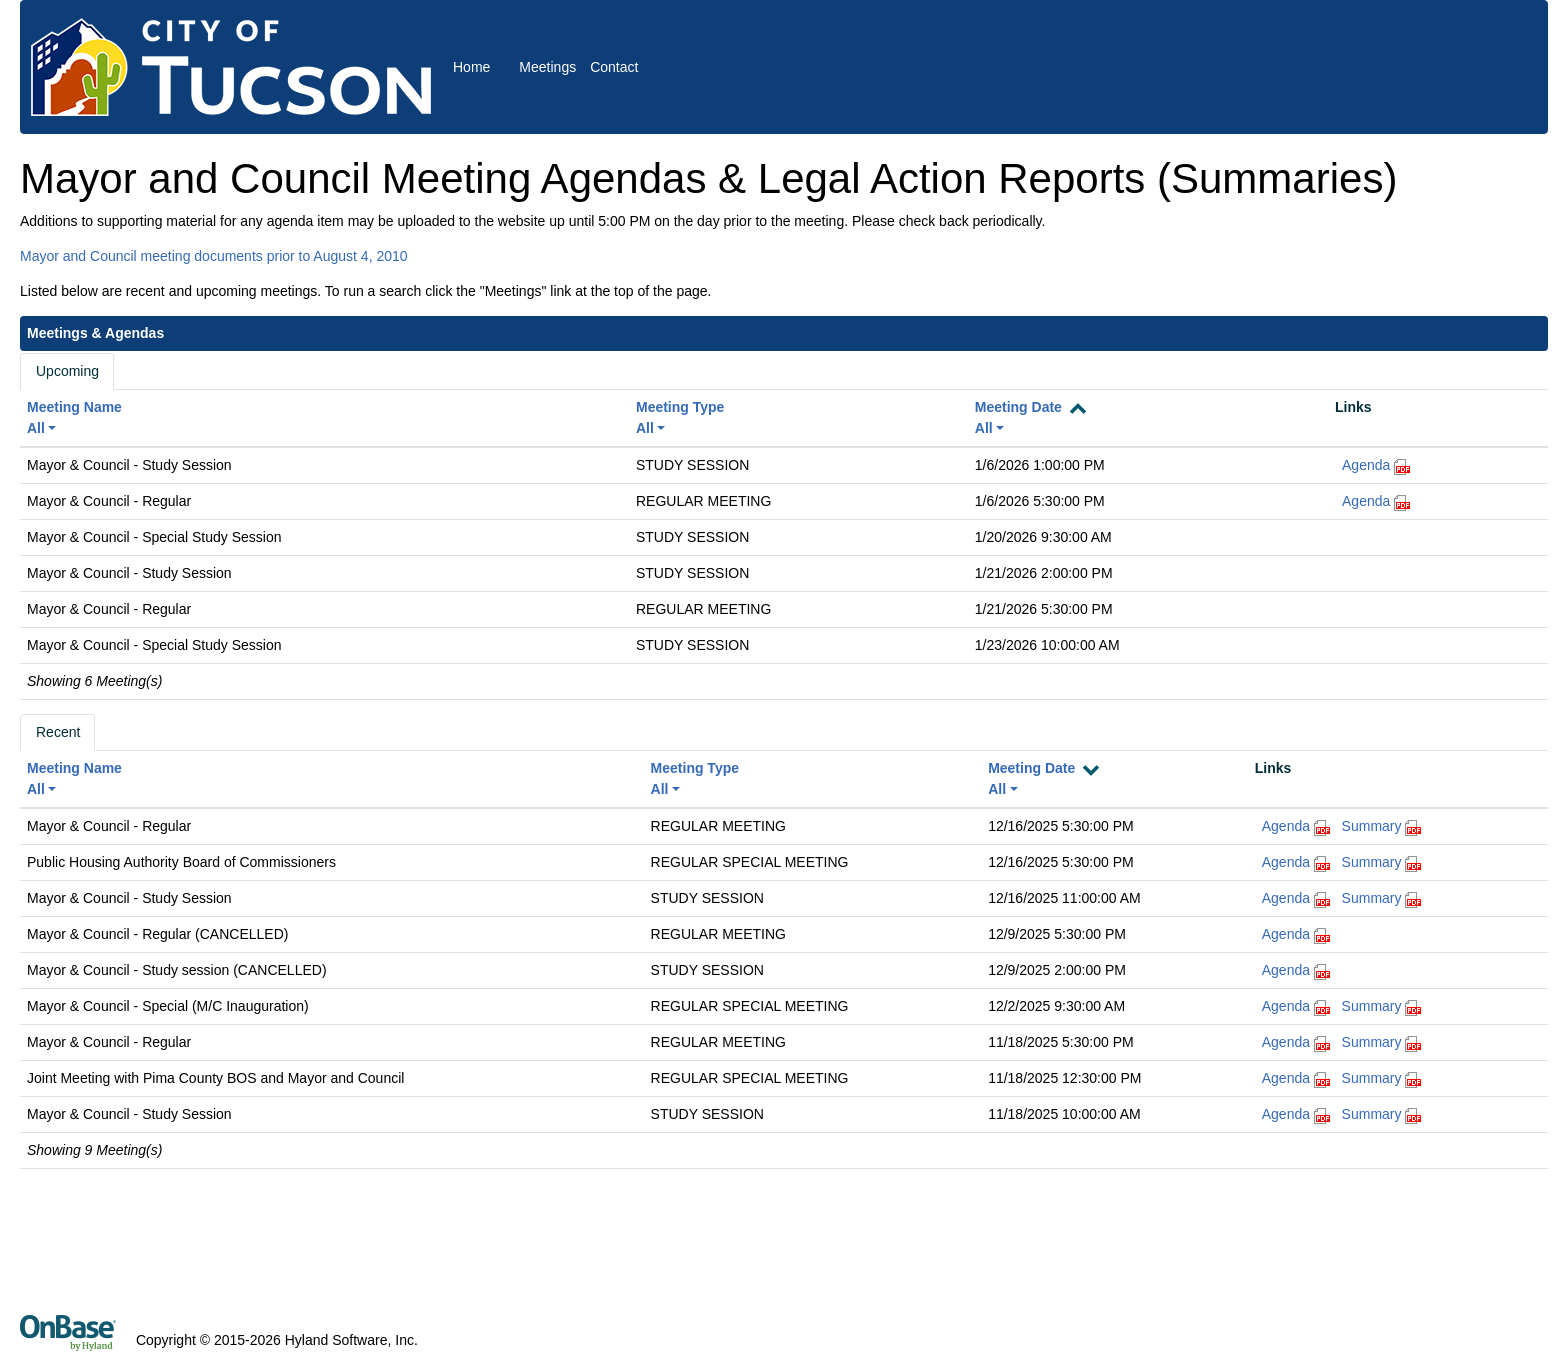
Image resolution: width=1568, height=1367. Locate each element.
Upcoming (67, 371)
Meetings (547, 67)
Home (471, 67)
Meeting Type (680, 407)
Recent (58, 732)
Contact (614, 67)
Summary (1372, 826)
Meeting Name (74, 407)
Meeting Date (1018, 407)
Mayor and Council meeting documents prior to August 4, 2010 (214, 256)
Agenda (1366, 465)
